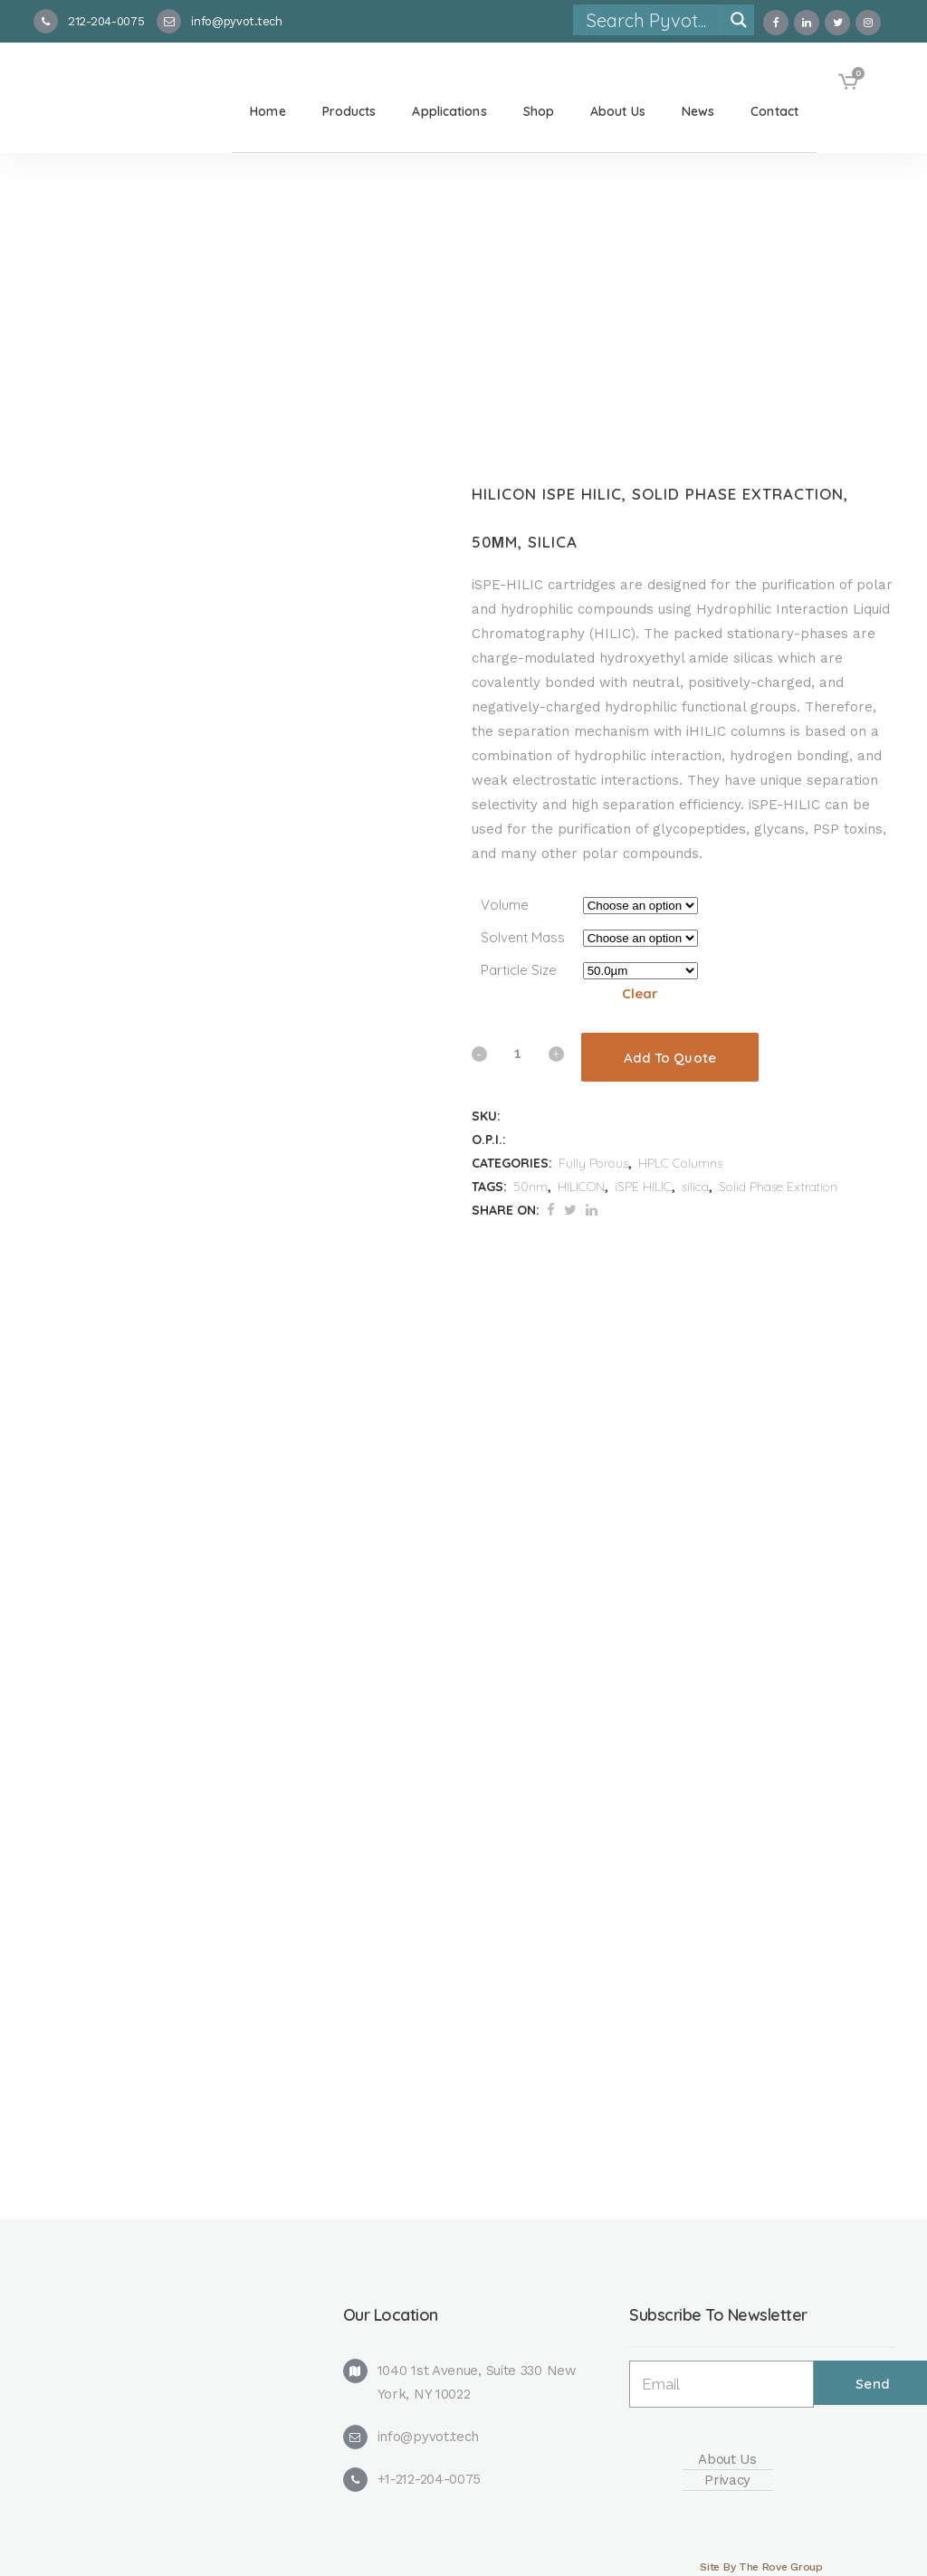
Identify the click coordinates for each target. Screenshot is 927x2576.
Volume (505, 904)
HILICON (581, 1186)
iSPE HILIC (643, 1186)
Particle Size (519, 969)
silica (695, 1186)
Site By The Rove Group (761, 2567)
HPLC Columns (680, 1163)
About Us (727, 2459)
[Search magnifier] (738, 20)
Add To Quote (670, 1057)
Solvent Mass (523, 937)
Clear (640, 993)
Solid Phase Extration (778, 1186)
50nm (530, 1186)
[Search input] (653, 20)
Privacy (727, 2480)
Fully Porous (593, 1163)
